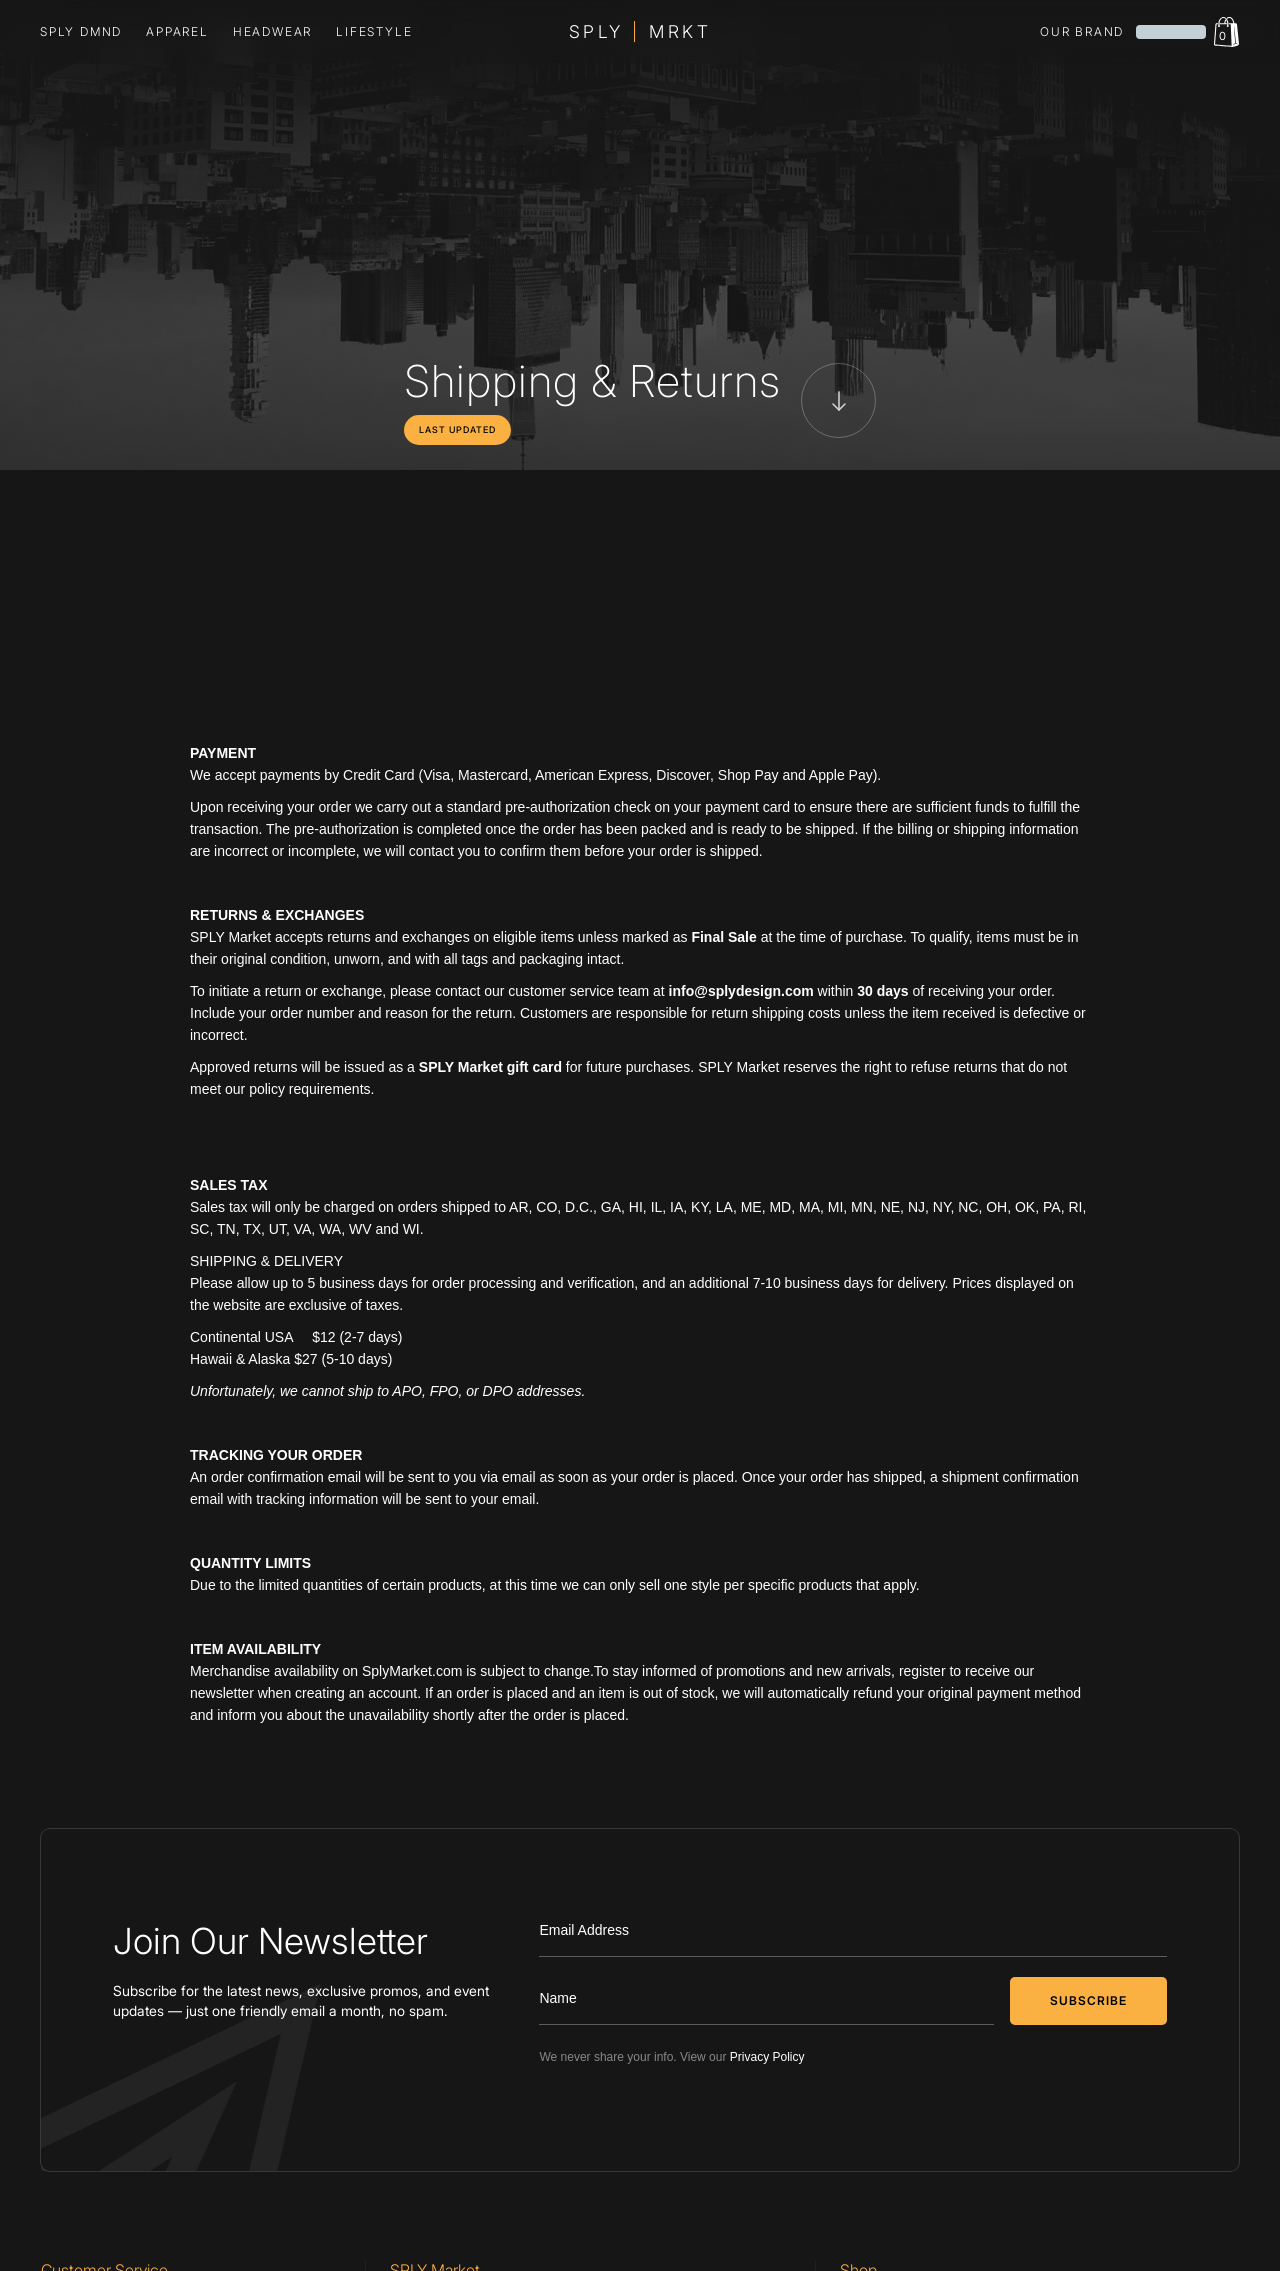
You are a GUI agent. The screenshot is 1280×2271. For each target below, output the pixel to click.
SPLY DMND (81, 32)
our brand (1082, 32)
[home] (640, 32)
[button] (177, 32)
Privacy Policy (767, 2057)
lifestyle (374, 32)
